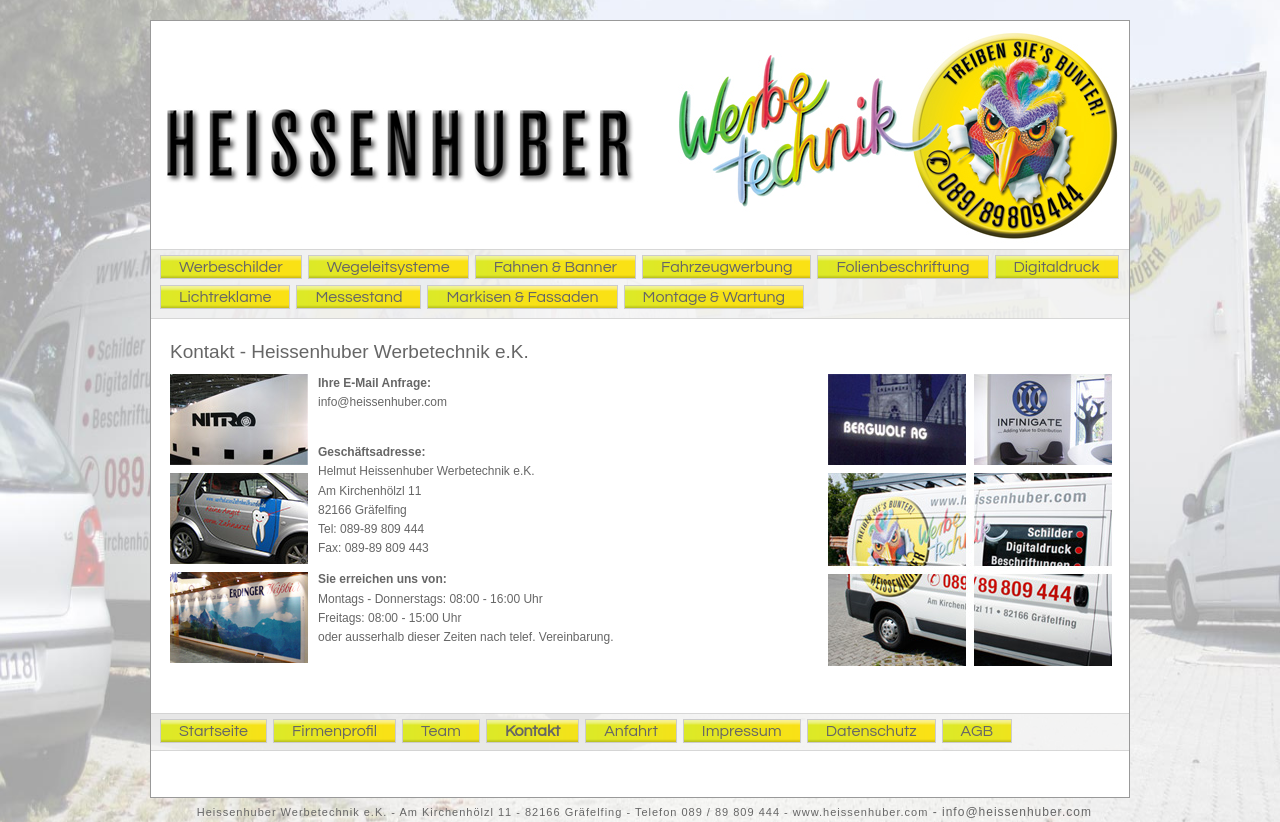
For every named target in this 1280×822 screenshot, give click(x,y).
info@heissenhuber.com (382, 402)
